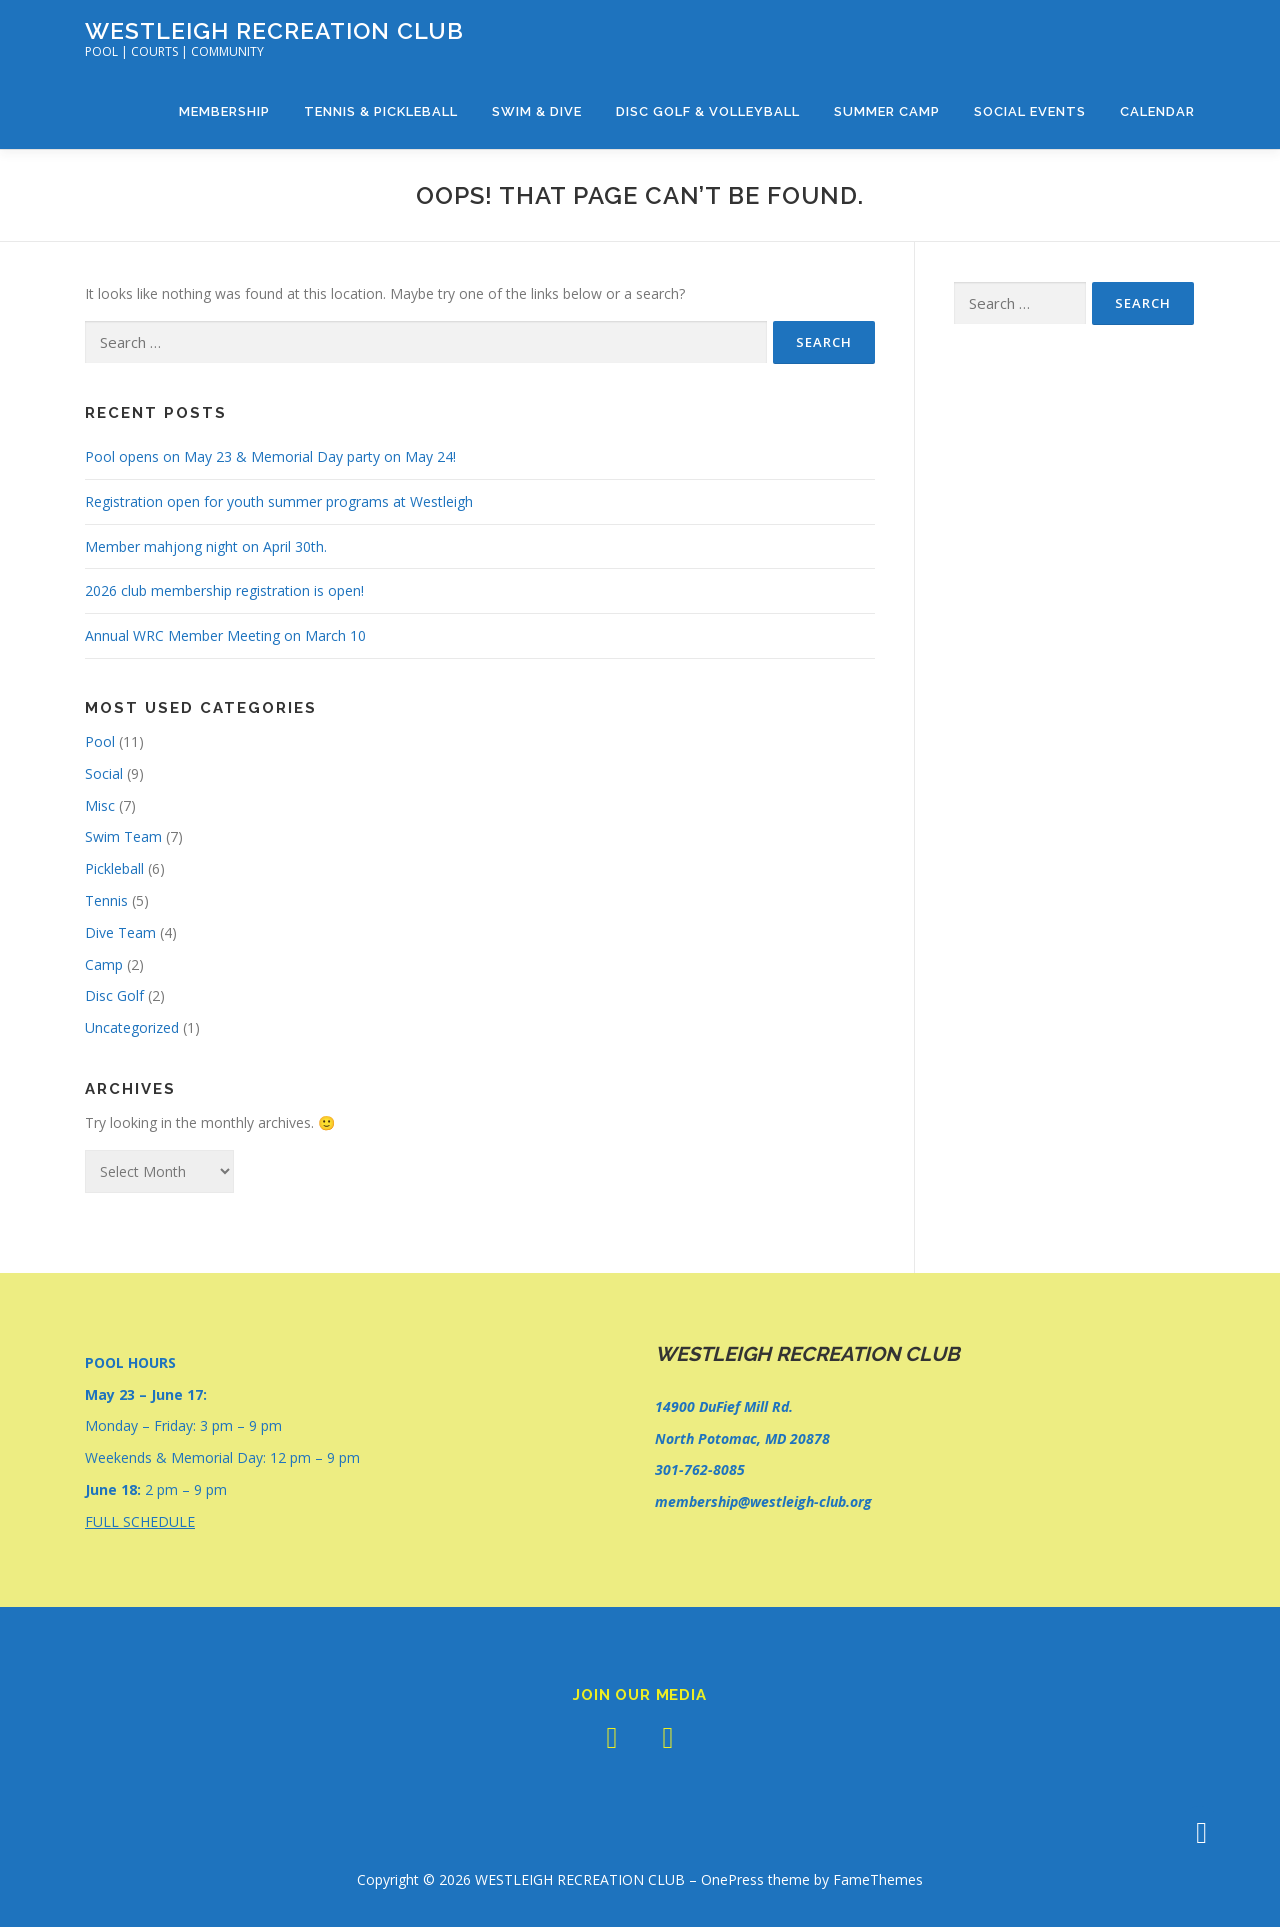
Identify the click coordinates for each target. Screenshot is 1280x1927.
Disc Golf (114, 995)
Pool (100, 741)
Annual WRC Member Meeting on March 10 (225, 635)
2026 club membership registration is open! (224, 590)
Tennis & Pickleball (381, 111)
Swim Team (123, 836)
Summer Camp (887, 111)
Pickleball (114, 868)
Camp (104, 964)
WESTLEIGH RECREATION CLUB (274, 30)
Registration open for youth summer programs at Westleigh (279, 501)
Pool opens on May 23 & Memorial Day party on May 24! (270, 456)
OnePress (732, 1879)
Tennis (106, 900)
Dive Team (120, 932)
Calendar (1157, 111)
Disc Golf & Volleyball (708, 111)
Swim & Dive (537, 111)
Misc (100, 805)
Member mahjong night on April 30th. (206, 546)
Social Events (1030, 111)
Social (104, 773)
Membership (224, 111)
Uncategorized (132, 1027)
